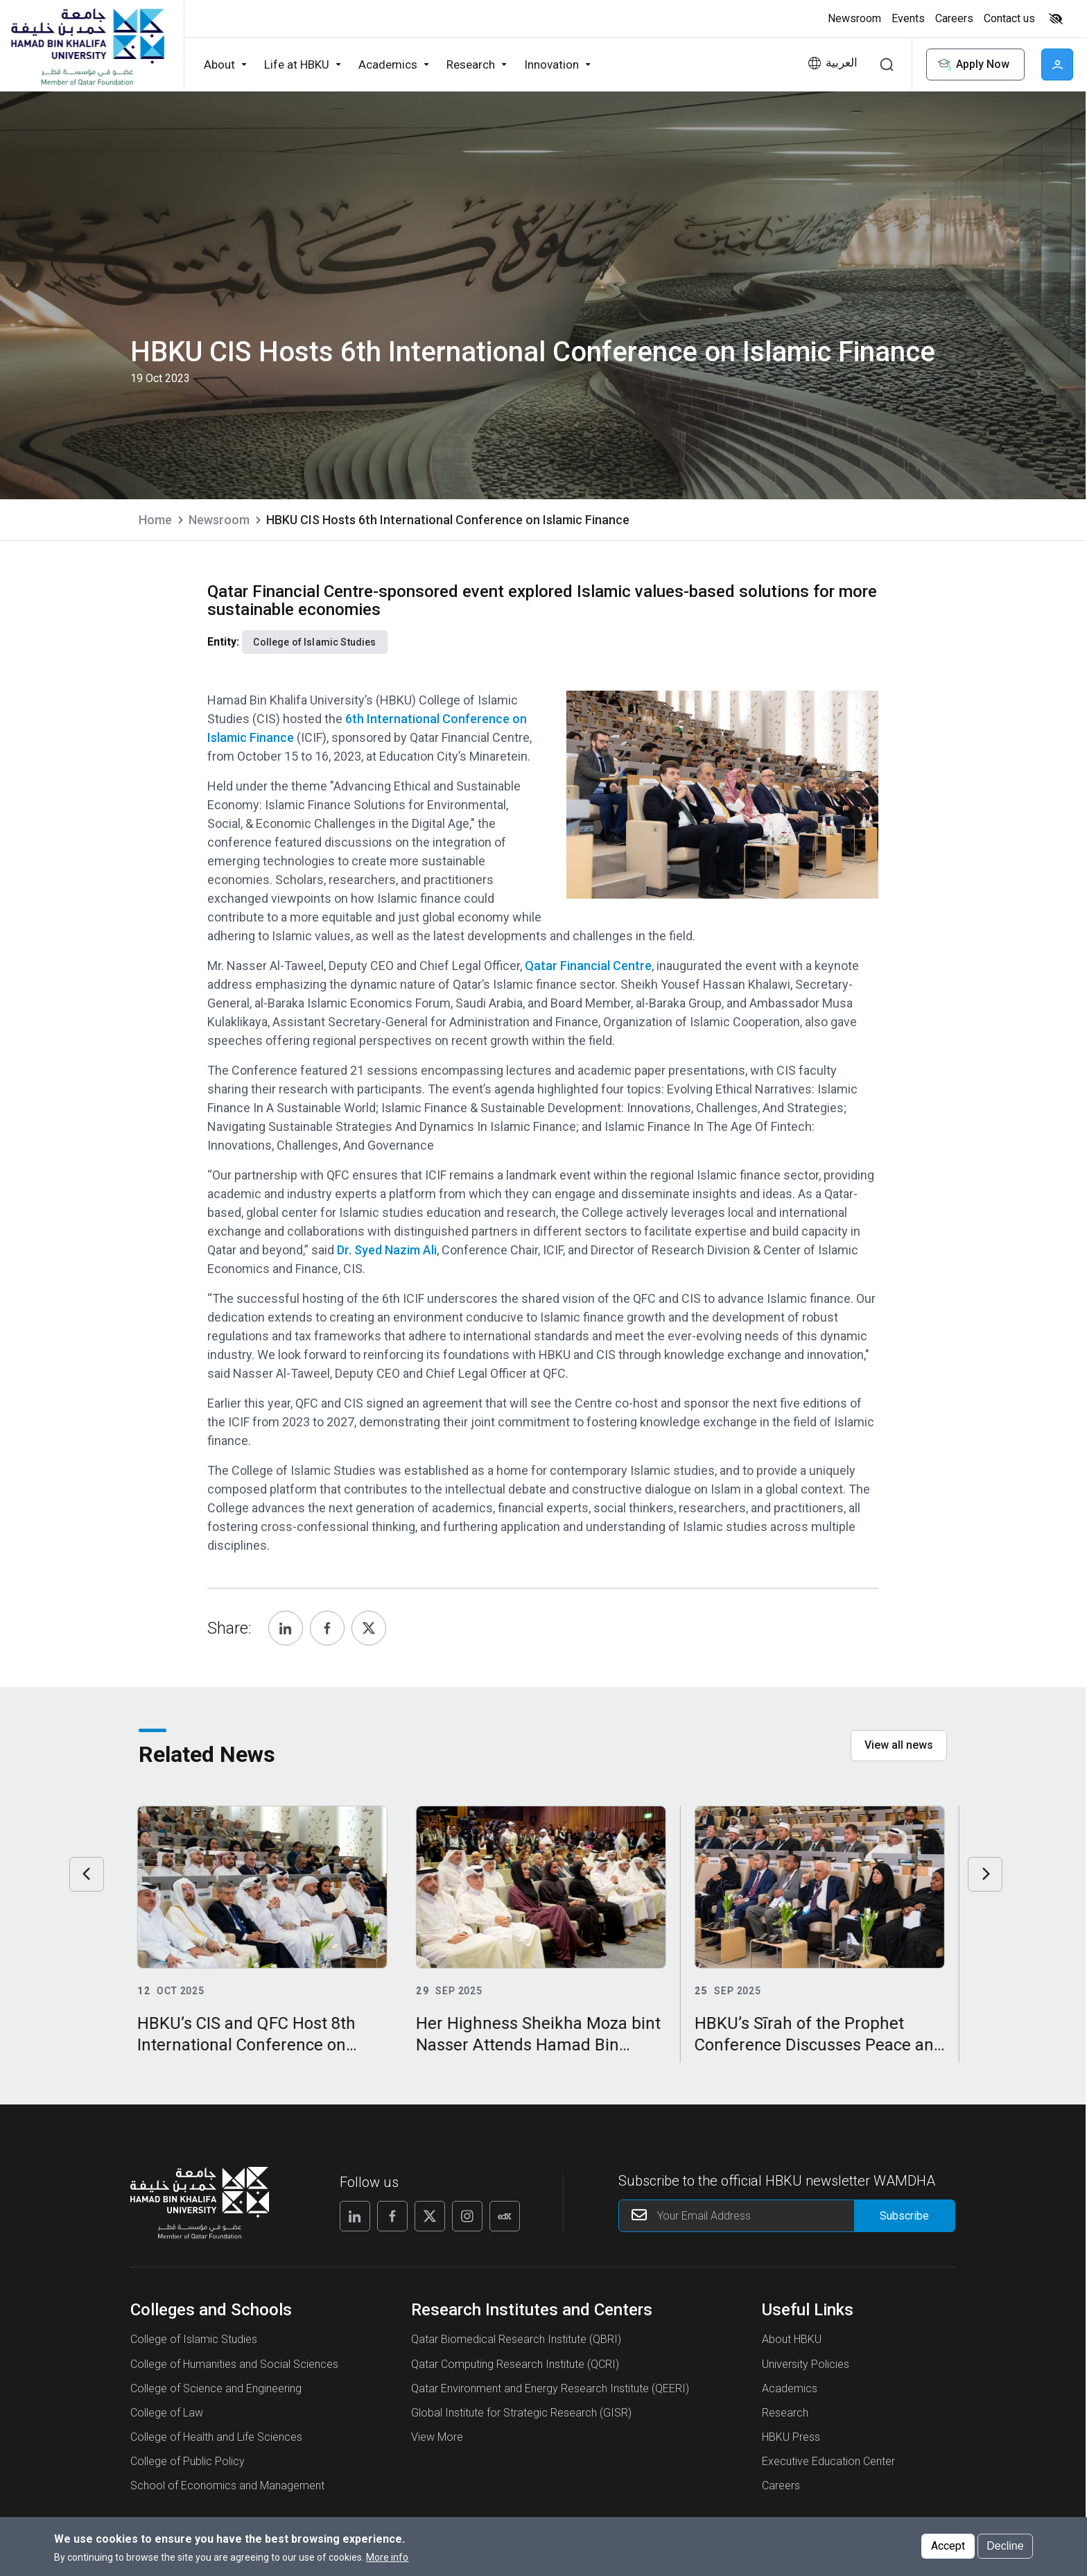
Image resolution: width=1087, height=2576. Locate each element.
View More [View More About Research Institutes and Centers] (437, 2437)
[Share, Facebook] (327, 1628)
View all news (898, 1745)
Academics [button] (387, 64)
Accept (948, 2545)
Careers (781, 2485)
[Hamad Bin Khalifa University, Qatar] (86, 45)
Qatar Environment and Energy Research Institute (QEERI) (550, 2388)
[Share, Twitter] (368, 1628)
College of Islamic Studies (193, 2339)
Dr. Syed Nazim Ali (387, 1250)
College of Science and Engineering (216, 2388)
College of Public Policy (187, 2461)
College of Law (166, 2412)
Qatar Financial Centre (588, 965)
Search (886, 64)
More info (387, 2557)
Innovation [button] (551, 64)
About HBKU (791, 2339)
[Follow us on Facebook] (392, 2216)
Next (985, 1874)
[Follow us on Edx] (504, 2216)
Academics (789, 2388)
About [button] (219, 64)
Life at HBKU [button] (296, 64)
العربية (842, 62)
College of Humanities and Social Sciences (234, 2364)
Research (785, 2412)
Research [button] (470, 64)
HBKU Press (791, 2437)
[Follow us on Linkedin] (355, 2216)
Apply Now (972, 65)
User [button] (1057, 64)
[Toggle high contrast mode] (1054, 18)
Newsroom (219, 519)
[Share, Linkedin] (285, 1628)
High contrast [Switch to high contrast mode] (1056, 18)
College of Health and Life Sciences (216, 2437)
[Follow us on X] (430, 2216)
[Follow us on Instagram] (467, 2216)
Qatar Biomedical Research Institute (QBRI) (516, 2339)
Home (155, 519)
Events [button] (908, 18)
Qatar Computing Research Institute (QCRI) (515, 2364)
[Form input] (904, 2215)
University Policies (805, 2364)
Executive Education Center (828, 2461)
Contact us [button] (1009, 18)
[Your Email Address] (787, 2215)
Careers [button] (954, 18)
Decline (1004, 2546)
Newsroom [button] (854, 18)
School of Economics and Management (227, 2485)
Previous (86, 1874)
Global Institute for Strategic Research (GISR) (521, 2412)
